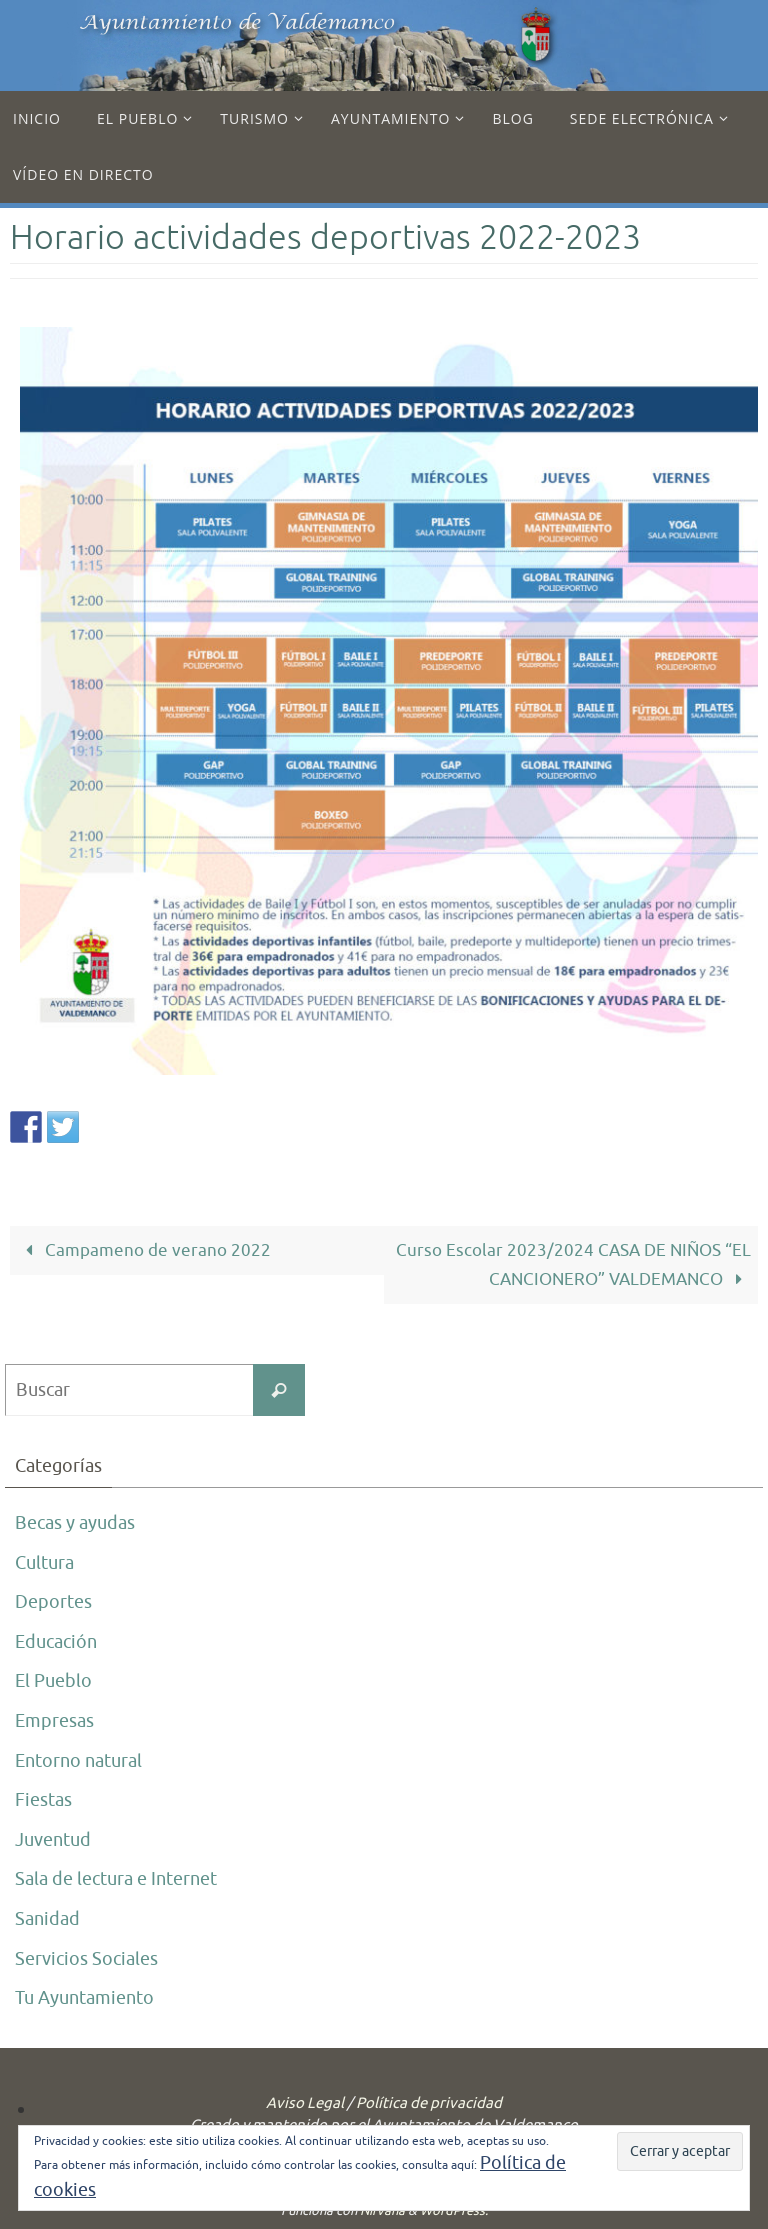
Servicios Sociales (86, 1959)
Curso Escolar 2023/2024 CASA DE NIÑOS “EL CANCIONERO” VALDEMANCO (573, 1265)
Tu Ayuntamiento (84, 1998)
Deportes (53, 1602)
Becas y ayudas (75, 1523)
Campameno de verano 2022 (144, 1250)
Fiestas (43, 1800)
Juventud (53, 1840)
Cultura (44, 1563)
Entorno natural (78, 1761)
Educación (56, 1642)
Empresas (54, 1721)
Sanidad (47, 1919)
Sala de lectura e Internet (116, 1879)
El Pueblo (53, 1681)
